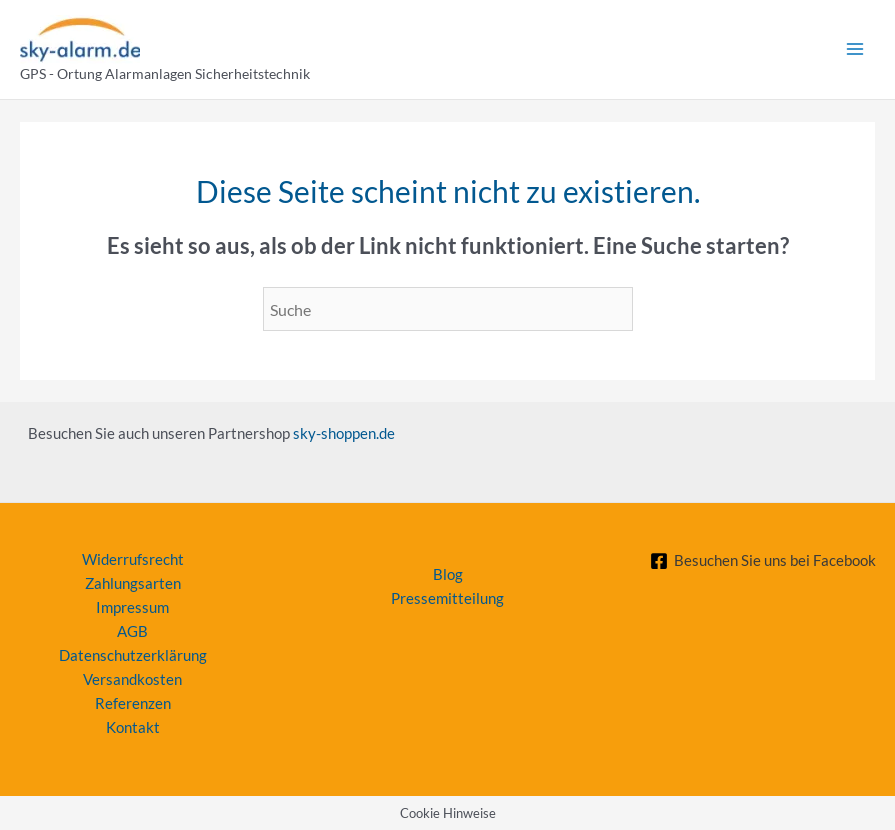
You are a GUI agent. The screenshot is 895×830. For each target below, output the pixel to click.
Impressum (132, 607)
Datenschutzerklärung (133, 655)
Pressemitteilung (447, 598)
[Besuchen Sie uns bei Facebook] (763, 561)
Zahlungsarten (133, 583)
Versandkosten (132, 679)
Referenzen (133, 703)
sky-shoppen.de (344, 433)
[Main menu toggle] (855, 49)
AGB (132, 631)
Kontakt (133, 727)
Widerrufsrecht (133, 559)
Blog (448, 574)
